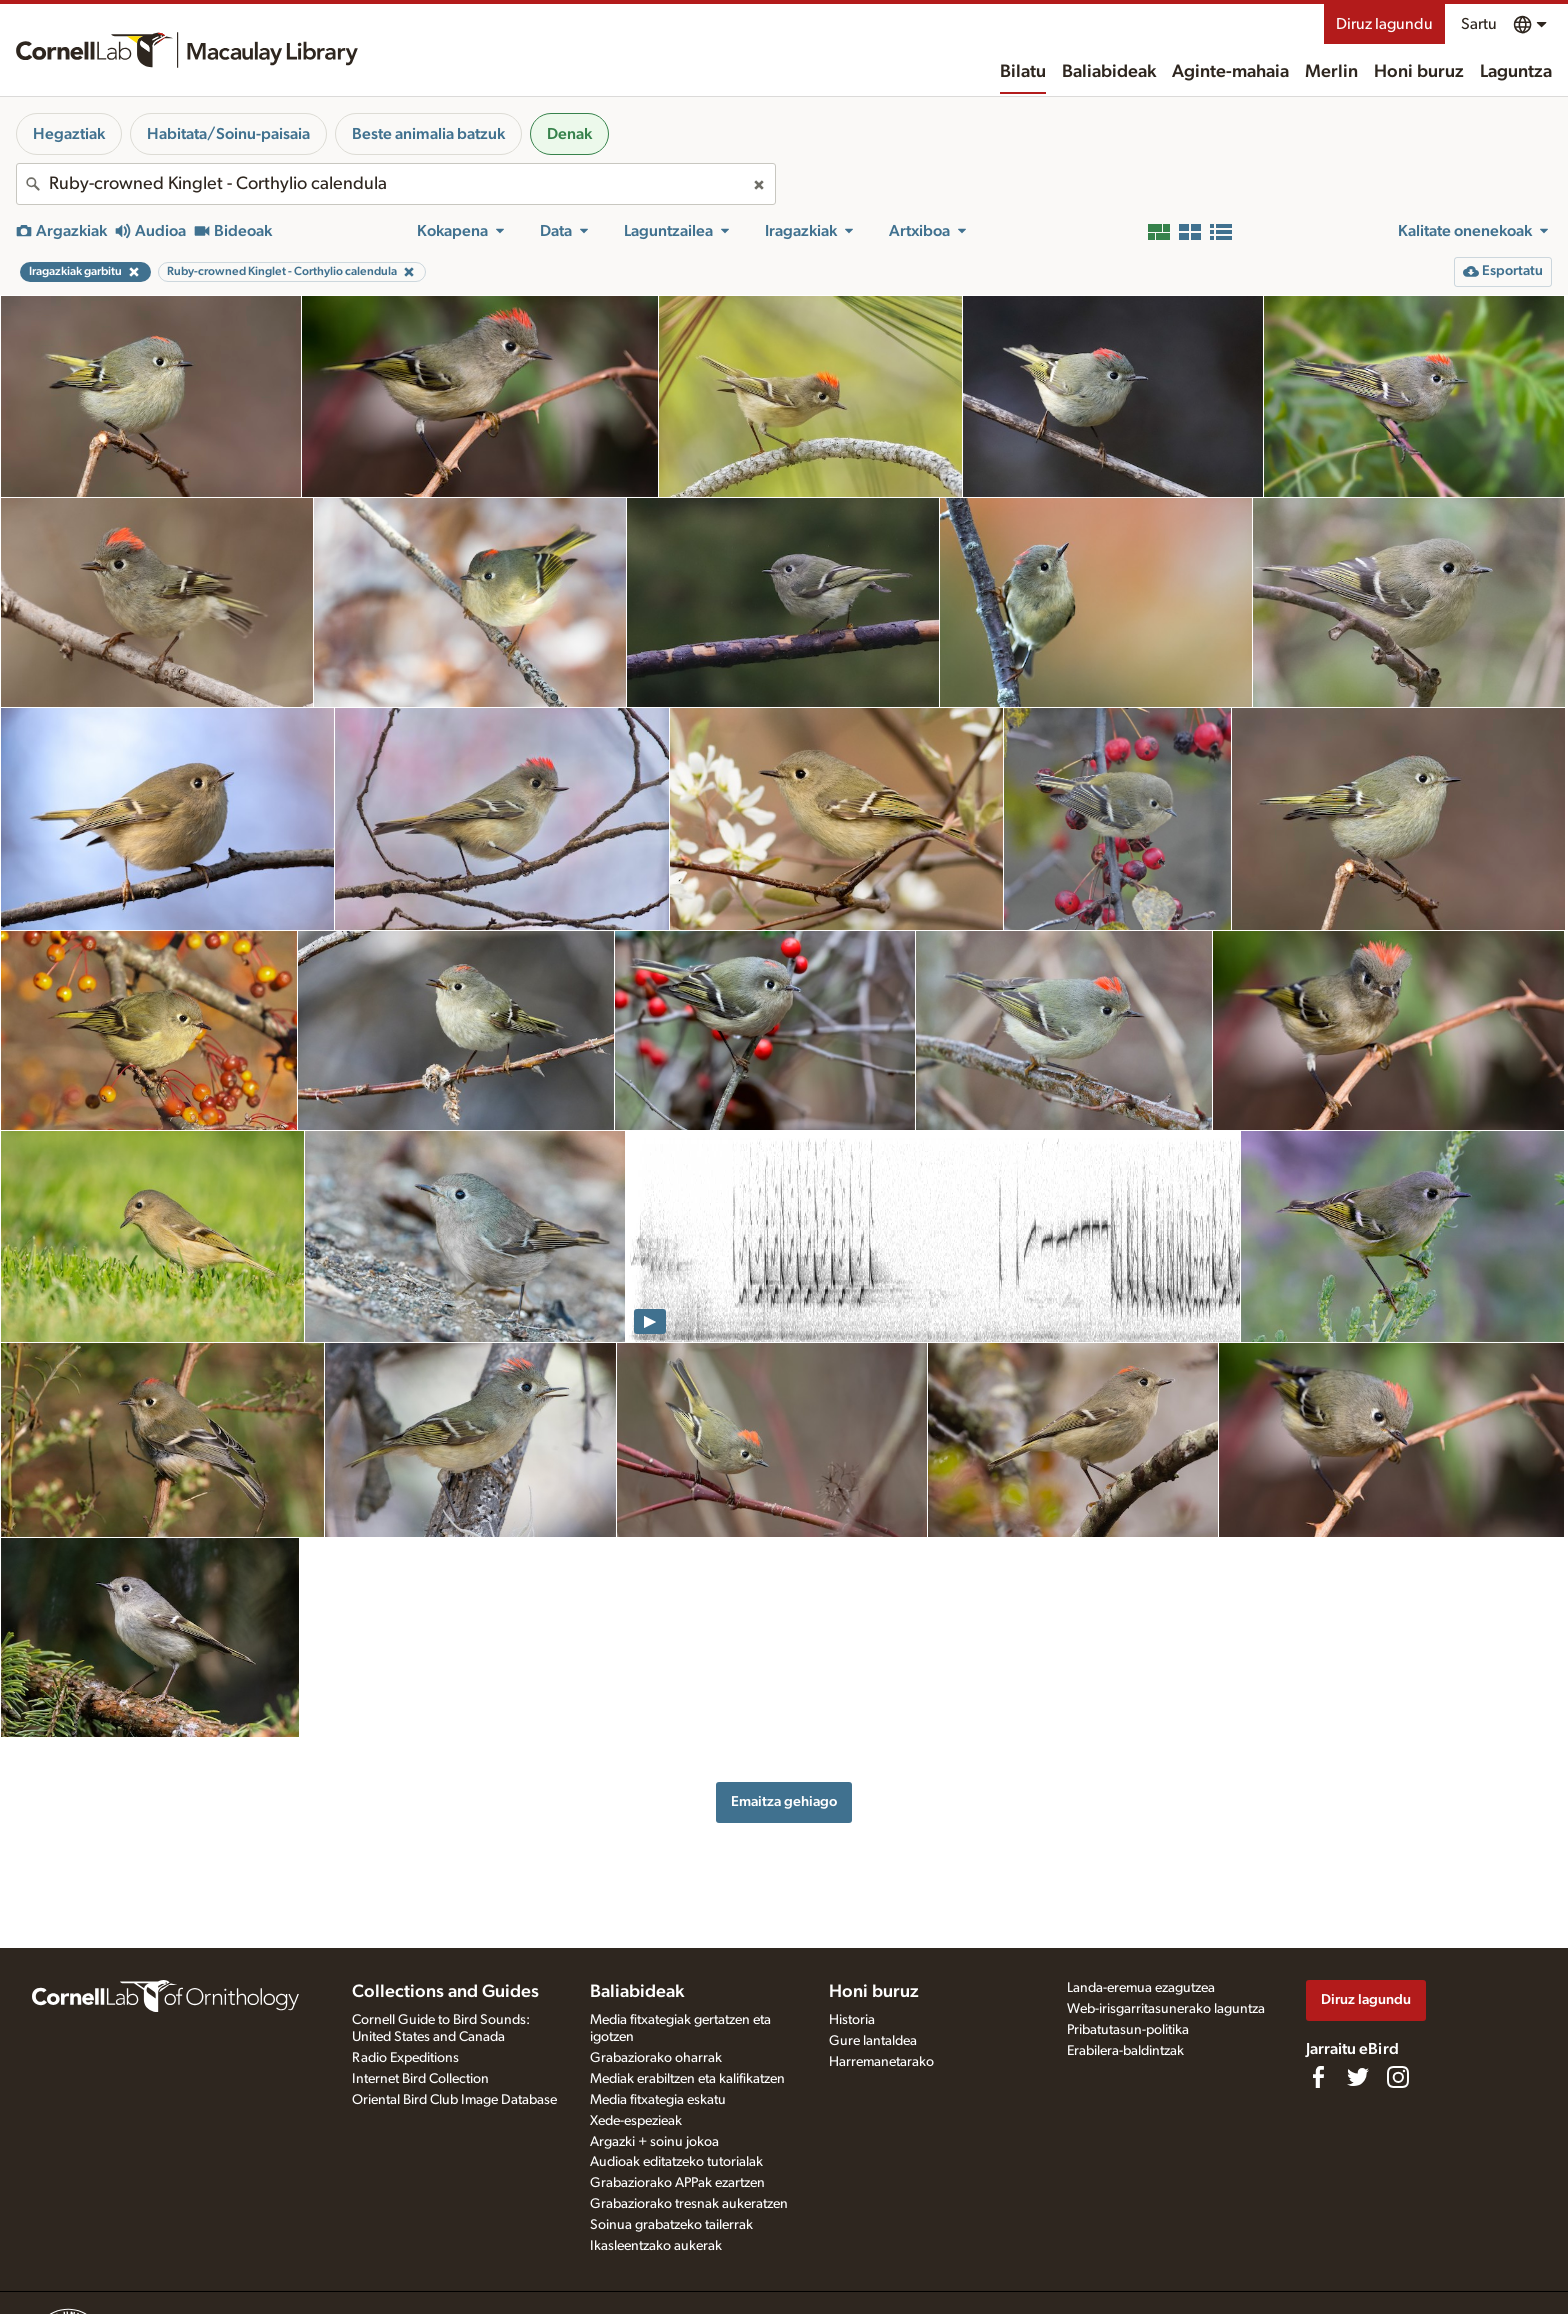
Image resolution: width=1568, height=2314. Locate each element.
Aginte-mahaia (1230, 72)
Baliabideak (1109, 72)
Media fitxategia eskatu (658, 2100)
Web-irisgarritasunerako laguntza (1166, 2009)
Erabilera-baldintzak (1125, 2051)
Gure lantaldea (873, 2041)
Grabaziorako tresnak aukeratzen (689, 2204)
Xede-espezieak (636, 2121)
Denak (569, 134)
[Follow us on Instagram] (1398, 2077)
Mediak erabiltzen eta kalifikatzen (687, 2079)
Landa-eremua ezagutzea (1141, 1988)
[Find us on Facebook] (1318, 2077)
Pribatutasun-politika (1128, 2030)
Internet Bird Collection (420, 2079)
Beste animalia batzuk (428, 134)
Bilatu (1023, 72)
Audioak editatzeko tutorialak (676, 2162)
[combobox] (396, 184)
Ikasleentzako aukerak (656, 2246)
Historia (852, 2020)
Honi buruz (1419, 72)
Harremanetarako (881, 2062)
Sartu (1479, 24)
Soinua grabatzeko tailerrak (671, 2225)
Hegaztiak (69, 134)
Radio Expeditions (405, 2058)
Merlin (1331, 72)
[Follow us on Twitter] (1358, 2077)
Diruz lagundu (1384, 24)
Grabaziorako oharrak (656, 2058)
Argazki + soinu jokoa (654, 2142)
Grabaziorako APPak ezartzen (677, 2183)
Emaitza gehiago (784, 1801)
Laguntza (1516, 72)
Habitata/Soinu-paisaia (228, 134)
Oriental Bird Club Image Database (454, 2100)
